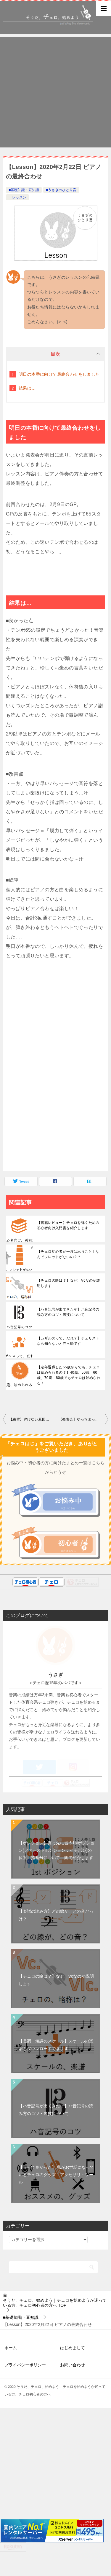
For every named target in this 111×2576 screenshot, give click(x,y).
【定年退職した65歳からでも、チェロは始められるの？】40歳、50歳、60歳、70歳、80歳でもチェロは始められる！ (68, 1375)
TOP (55, 2327)
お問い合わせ (72, 2389)
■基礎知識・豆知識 (24, 190)
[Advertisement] (55, 92)
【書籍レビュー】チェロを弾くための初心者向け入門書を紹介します (68, 1225)
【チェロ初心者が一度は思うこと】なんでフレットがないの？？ (68, 1254)
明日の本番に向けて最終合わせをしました (59, 374)
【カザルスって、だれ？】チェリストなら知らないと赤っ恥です (68, 1341)
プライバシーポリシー (25, 2389)
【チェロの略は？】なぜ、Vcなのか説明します (68, 1283)
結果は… (27, 388)
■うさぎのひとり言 (61, 190)
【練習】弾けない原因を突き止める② (32, 1419)
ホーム (10, 2372)
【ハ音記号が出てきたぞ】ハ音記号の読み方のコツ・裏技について (68, 1312)
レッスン (17, 197)
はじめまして (72, 2372)
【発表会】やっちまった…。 (82, 1419)
